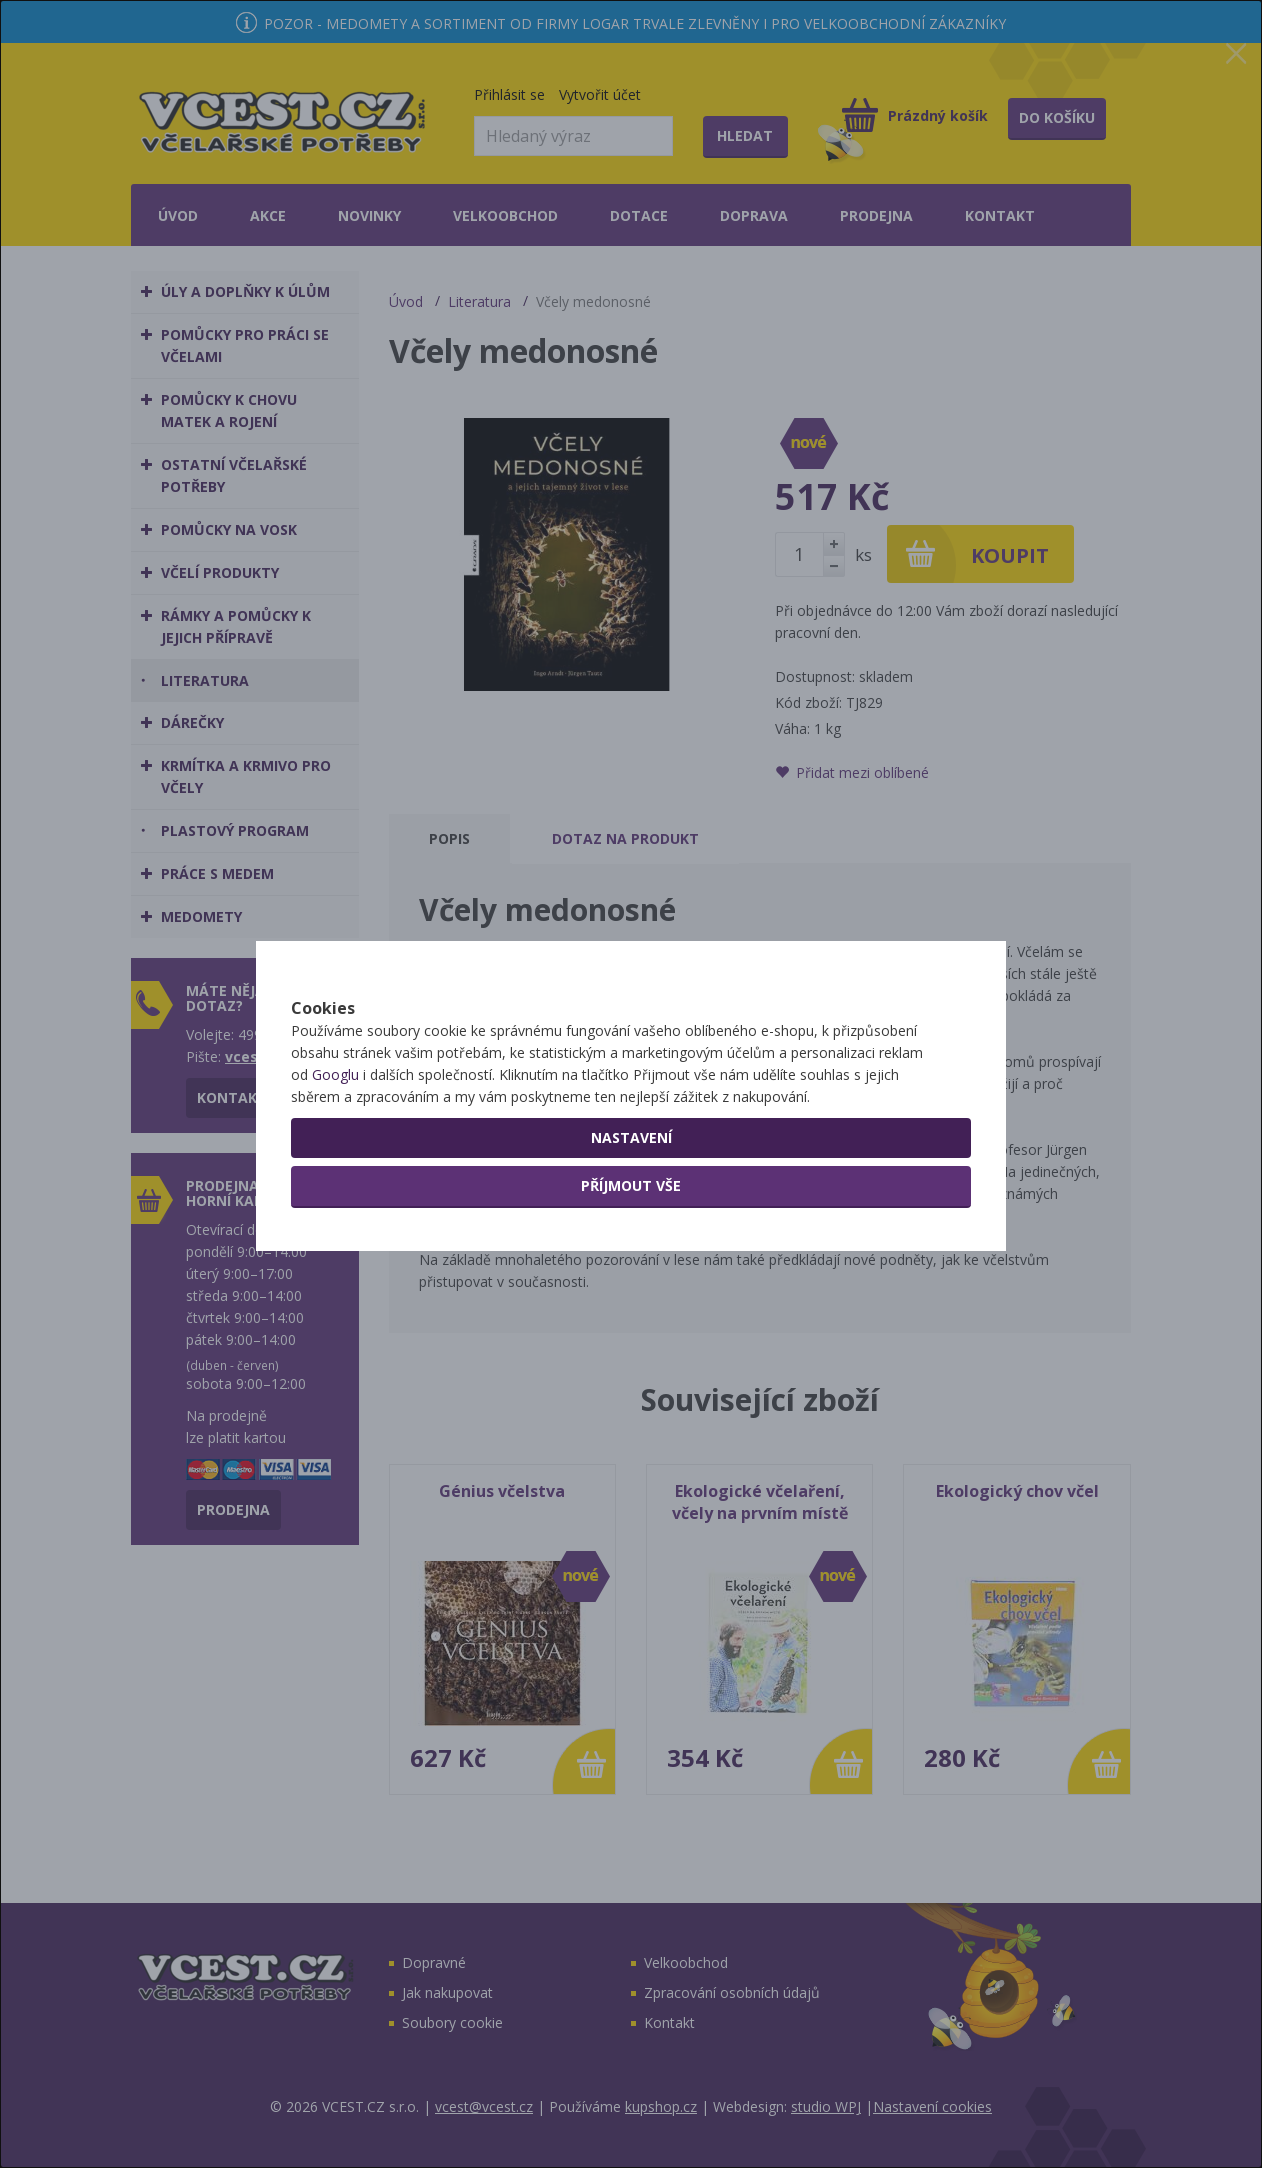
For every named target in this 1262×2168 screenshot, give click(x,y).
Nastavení (631, 1200)
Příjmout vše (631, 1248)
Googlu (335, 1137)
